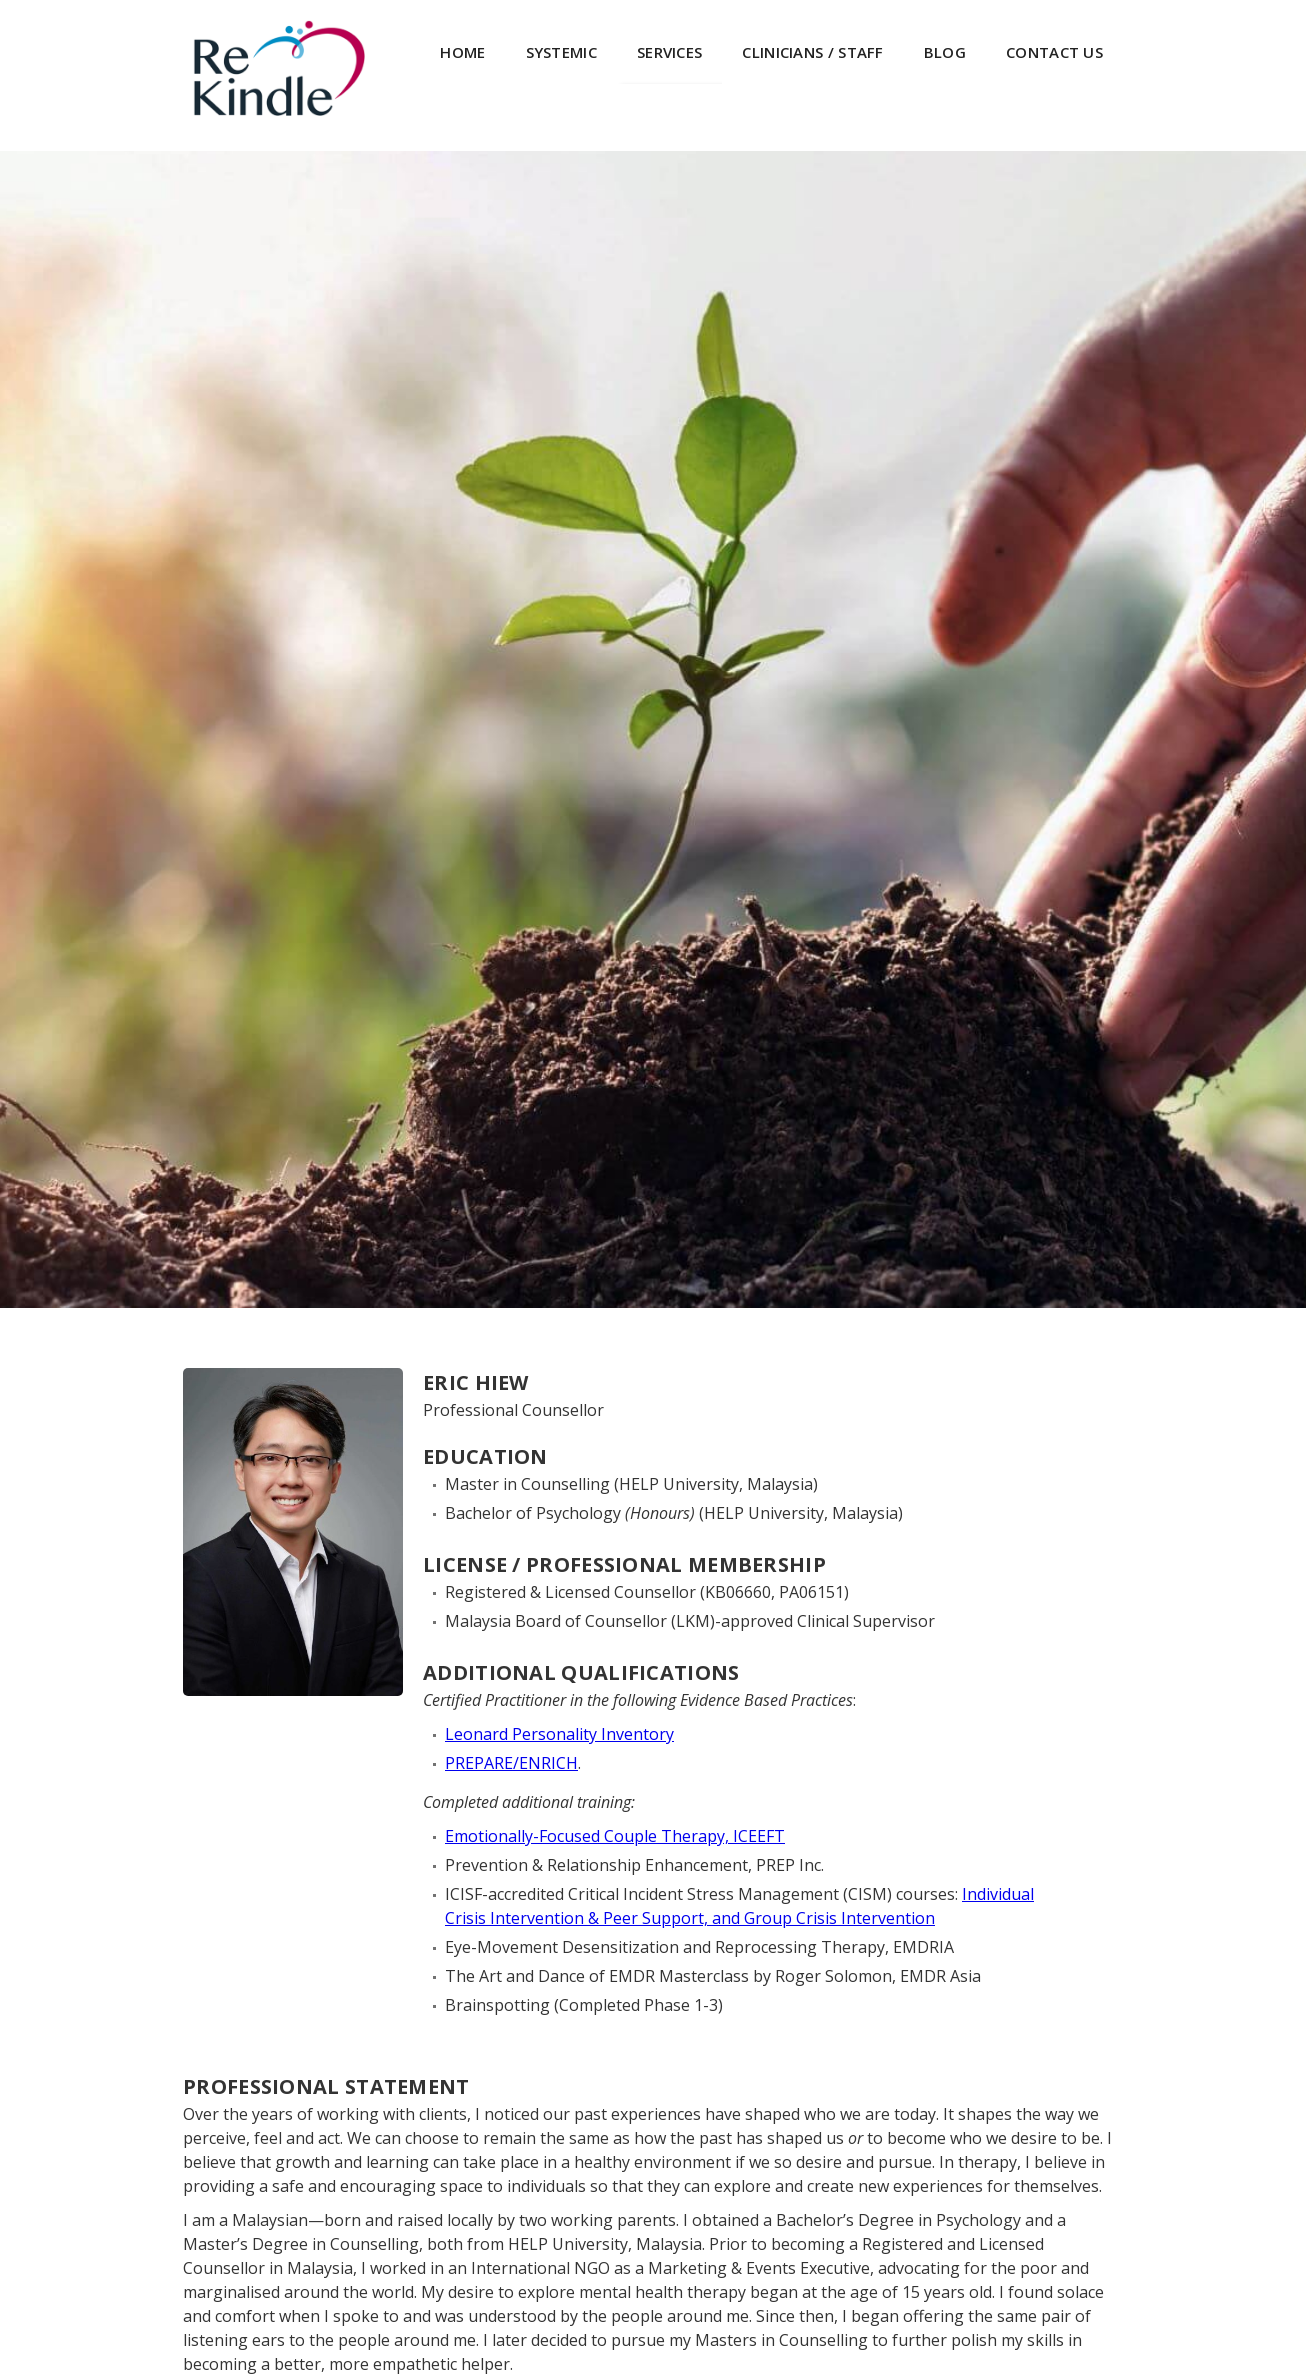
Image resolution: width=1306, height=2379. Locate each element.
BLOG (945, 52)
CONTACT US (1054, 52)
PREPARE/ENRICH (511, 1763)
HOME (462, 52)
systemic (561, 52)
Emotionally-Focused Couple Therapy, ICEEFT (615, 1836)
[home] (279, 68)
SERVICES (669, 52)
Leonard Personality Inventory (559, 1734)
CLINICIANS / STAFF (812, 52)
